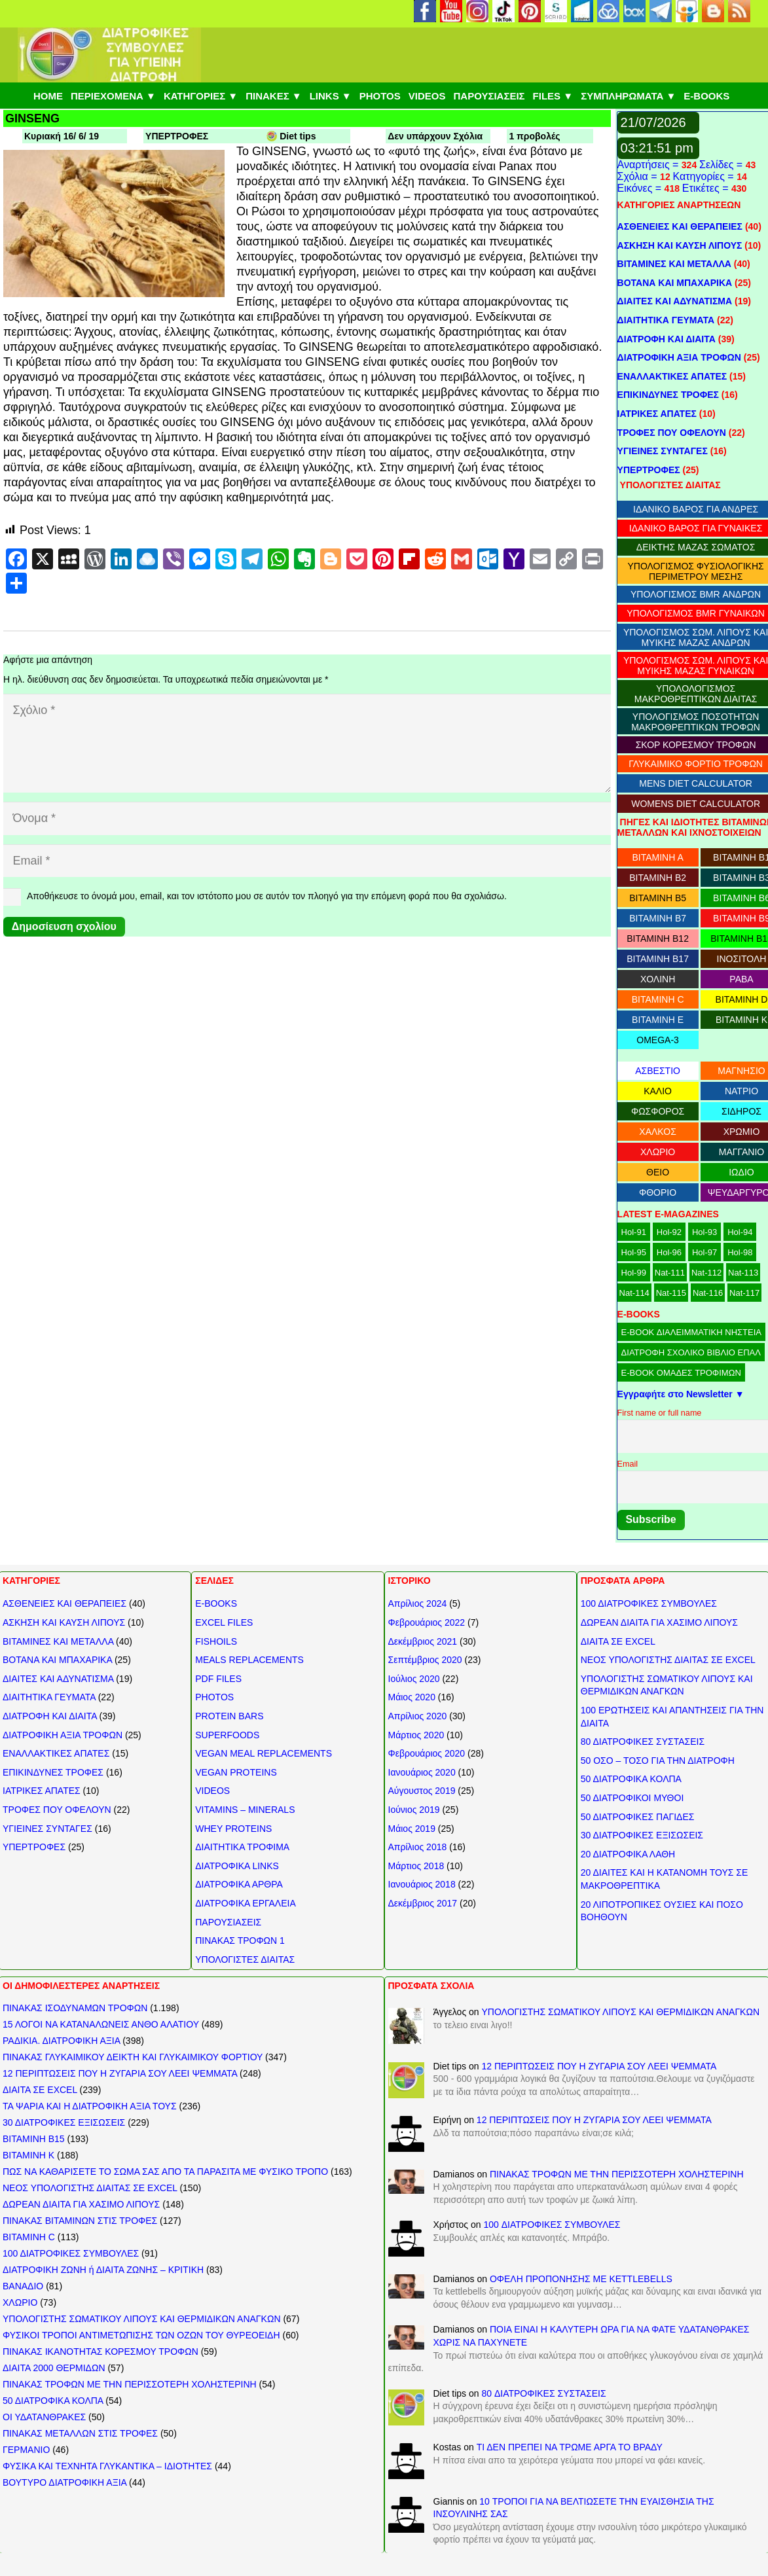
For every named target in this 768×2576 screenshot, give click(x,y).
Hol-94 (739, 1232)
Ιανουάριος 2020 (422, 1772)
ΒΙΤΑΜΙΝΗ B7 (657, 918)
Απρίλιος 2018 (417, 1847)
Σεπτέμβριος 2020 (425, 1660)
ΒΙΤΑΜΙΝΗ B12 (658, 938)
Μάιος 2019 (411, 1828)
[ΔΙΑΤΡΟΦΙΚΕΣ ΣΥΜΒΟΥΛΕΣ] (109, 54)
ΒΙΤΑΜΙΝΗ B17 (658, 959)
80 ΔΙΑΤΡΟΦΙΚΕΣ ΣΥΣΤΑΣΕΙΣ (642, 1741)
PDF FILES (218, 1678)
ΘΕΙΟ (657, 1172)
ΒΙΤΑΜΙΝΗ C (658, 999)
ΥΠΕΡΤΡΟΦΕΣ (176, 136)
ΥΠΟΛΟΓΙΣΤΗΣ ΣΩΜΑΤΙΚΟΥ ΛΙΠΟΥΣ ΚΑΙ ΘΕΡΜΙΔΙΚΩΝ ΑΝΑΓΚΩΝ (142, 2319)
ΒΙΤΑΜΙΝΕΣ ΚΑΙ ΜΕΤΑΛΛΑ (674, 264)
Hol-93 (704, 1232)
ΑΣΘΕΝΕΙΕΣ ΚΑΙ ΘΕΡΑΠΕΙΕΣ (679, 226)
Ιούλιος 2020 (414, 1678)
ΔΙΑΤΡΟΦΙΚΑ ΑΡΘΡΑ (239, 1884)
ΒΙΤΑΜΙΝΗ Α (657, 857)
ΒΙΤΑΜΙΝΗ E (658, 1019)
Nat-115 (671, 1293)
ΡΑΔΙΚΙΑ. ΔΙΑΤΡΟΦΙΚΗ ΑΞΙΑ (61, 2040)
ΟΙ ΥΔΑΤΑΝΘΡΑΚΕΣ (44, 2417)
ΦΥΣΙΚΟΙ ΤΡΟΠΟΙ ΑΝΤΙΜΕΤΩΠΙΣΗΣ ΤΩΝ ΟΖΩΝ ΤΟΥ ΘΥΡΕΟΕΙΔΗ (141, 2335)
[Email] (307, 860)
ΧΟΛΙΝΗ (657, 979)
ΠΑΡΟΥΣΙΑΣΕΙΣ (228, 1922)
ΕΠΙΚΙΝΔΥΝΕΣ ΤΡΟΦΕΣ (668, 394)
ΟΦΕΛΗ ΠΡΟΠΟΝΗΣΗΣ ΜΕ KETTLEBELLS (581, 2279)
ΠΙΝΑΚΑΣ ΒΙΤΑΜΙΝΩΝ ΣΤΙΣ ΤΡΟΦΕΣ (80, 2220)
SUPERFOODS (227, 1735)
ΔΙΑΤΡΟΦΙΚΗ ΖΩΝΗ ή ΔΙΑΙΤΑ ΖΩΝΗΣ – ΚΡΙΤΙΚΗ (103, 2269)
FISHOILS (216, 1641)
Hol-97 (704, 1252)
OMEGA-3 (657, 1040)
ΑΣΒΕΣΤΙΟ (657, 1070)
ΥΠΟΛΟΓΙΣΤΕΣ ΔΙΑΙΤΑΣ (245, 1959)
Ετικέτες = (706, 188)
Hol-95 (633, 1252)
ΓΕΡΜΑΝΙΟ (26, 2449)
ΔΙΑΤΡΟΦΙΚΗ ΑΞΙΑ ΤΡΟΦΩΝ (679, 357)
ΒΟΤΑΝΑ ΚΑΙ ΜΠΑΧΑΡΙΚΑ (675, 282)
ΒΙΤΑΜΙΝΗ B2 (657, 877)
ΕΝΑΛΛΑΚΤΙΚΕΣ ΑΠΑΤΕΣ (672, 376)
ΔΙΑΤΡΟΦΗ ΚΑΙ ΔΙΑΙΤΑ (666, 339)
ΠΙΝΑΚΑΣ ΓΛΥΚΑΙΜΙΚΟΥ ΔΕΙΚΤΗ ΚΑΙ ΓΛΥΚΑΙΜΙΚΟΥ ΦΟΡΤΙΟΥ (133, 2057)
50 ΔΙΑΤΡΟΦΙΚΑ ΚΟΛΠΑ (631, 1779)
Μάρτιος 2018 (416, 1866)
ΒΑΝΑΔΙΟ (23, 2286)
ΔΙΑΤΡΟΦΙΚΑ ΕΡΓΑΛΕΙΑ (245, 1903)
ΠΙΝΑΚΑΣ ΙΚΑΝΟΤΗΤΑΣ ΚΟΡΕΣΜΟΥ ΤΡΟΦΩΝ (100, 2351)
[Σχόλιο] (307, 743)
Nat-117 (744, 1293)
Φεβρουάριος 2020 (427, 1753)
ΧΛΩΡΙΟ (657, 1152)
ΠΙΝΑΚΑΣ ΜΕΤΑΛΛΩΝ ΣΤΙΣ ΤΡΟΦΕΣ (80, 2433)
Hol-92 (669, 1232)
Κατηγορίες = (705, 176)
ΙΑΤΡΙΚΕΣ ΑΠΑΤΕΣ (657, 413)
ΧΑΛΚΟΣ (657, 1131)
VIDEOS (212, 1790)
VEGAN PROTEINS (235, 1772)
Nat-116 (708, 1293)
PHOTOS (214, 1697)
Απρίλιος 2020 (417, 1716)
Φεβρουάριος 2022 (427, 1622)
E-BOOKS (216, 1603)
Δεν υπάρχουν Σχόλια (435, 136)
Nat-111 (670, 1273)
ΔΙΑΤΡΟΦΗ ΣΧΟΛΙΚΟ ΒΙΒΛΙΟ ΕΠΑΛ (691, 1352)
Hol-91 (633, 1232)
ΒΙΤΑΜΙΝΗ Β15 (34, 2139)
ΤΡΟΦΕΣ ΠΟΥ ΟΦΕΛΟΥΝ (671, 432)
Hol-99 (633, 1273)
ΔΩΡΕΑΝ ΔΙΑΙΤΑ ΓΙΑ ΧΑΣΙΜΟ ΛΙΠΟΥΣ (659, 1622)
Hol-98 (739, 1252)
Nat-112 (706, 1273)
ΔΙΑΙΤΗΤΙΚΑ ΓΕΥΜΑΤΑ (666, 320)
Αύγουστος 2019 (422, 1790)
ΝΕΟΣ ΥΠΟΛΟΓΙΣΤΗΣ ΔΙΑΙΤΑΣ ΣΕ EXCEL (668, 1660)
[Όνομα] (307, 818)
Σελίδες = (722, 164)
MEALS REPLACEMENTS (249, 1660)
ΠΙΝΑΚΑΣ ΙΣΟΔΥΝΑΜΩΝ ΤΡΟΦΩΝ (75, 2008)
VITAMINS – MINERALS (245, 1809)
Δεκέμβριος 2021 (423, 1641)
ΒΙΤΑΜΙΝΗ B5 (657, 898)
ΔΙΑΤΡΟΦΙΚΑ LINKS (237, 1866)
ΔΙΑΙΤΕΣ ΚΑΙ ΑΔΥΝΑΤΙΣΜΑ (675, 301)
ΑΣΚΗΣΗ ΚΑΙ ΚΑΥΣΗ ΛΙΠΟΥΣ (679, 245)
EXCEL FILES (224, 1622)
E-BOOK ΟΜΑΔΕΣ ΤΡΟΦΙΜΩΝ (681, 1373)
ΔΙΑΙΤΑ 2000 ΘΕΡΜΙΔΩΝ (54, 2368)
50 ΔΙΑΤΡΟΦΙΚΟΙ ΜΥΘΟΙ (632, 1798)
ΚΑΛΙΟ (658, 1091)
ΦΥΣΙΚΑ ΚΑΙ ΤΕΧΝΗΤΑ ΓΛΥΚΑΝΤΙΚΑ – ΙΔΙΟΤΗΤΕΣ (107, 2466)
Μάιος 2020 (411, 1697)
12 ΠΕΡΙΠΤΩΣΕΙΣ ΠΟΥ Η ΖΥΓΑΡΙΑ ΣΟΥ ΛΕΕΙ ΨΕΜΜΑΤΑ (120, 2073)
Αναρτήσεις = (649, 164)
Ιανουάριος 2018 (422, 1884)
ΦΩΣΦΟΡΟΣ (657, 1111)
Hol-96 (669, 1252)
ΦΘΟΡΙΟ (657, 1192)
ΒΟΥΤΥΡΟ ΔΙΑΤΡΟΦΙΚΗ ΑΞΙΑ (64, 2482)
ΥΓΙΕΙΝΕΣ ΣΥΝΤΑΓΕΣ (662, 451)
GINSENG (32, 118)
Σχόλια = (639, 176)
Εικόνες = (641, 188)
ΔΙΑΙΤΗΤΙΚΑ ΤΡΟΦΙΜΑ (242, 1847)
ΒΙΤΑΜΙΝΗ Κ (28, 2155)
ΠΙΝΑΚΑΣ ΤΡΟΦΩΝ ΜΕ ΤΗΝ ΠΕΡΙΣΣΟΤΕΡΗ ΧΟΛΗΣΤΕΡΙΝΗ (130, 2384)
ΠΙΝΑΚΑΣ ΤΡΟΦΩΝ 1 (240, 1940)
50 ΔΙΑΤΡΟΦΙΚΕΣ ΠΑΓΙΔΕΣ (638, 1817)
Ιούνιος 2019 (414, 1809)
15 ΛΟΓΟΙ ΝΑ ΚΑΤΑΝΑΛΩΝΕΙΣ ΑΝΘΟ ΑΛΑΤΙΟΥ (101, 2024)
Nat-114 (634, 1293)
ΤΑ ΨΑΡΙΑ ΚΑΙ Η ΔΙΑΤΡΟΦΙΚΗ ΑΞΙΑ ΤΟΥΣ (90, 2106)
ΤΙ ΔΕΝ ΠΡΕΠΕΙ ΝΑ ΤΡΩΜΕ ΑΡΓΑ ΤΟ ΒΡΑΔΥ (570, 2447)
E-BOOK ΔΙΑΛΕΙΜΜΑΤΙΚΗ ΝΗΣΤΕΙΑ (691, 1332)
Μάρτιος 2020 (416, 1735)
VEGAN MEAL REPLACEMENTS (263, 1753)
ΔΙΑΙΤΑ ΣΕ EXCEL (618, 1641)
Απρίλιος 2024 (417, 1603)
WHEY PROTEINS (233, 1828)
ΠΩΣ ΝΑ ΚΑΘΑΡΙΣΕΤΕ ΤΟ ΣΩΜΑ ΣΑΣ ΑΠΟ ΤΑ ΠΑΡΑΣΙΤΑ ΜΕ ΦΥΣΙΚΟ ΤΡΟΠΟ (165, 2171)
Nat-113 (743, 1273)
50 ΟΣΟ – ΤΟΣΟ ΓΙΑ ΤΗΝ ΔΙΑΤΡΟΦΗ (658, 1760)
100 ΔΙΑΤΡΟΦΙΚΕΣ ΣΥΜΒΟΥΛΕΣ (649, 1603)
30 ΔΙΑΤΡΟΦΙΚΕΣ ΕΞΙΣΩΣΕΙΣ (642, 1835)
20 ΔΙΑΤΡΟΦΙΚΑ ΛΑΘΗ (628, 1854)
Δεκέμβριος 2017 (423, 1903)
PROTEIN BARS (229, 1716)
